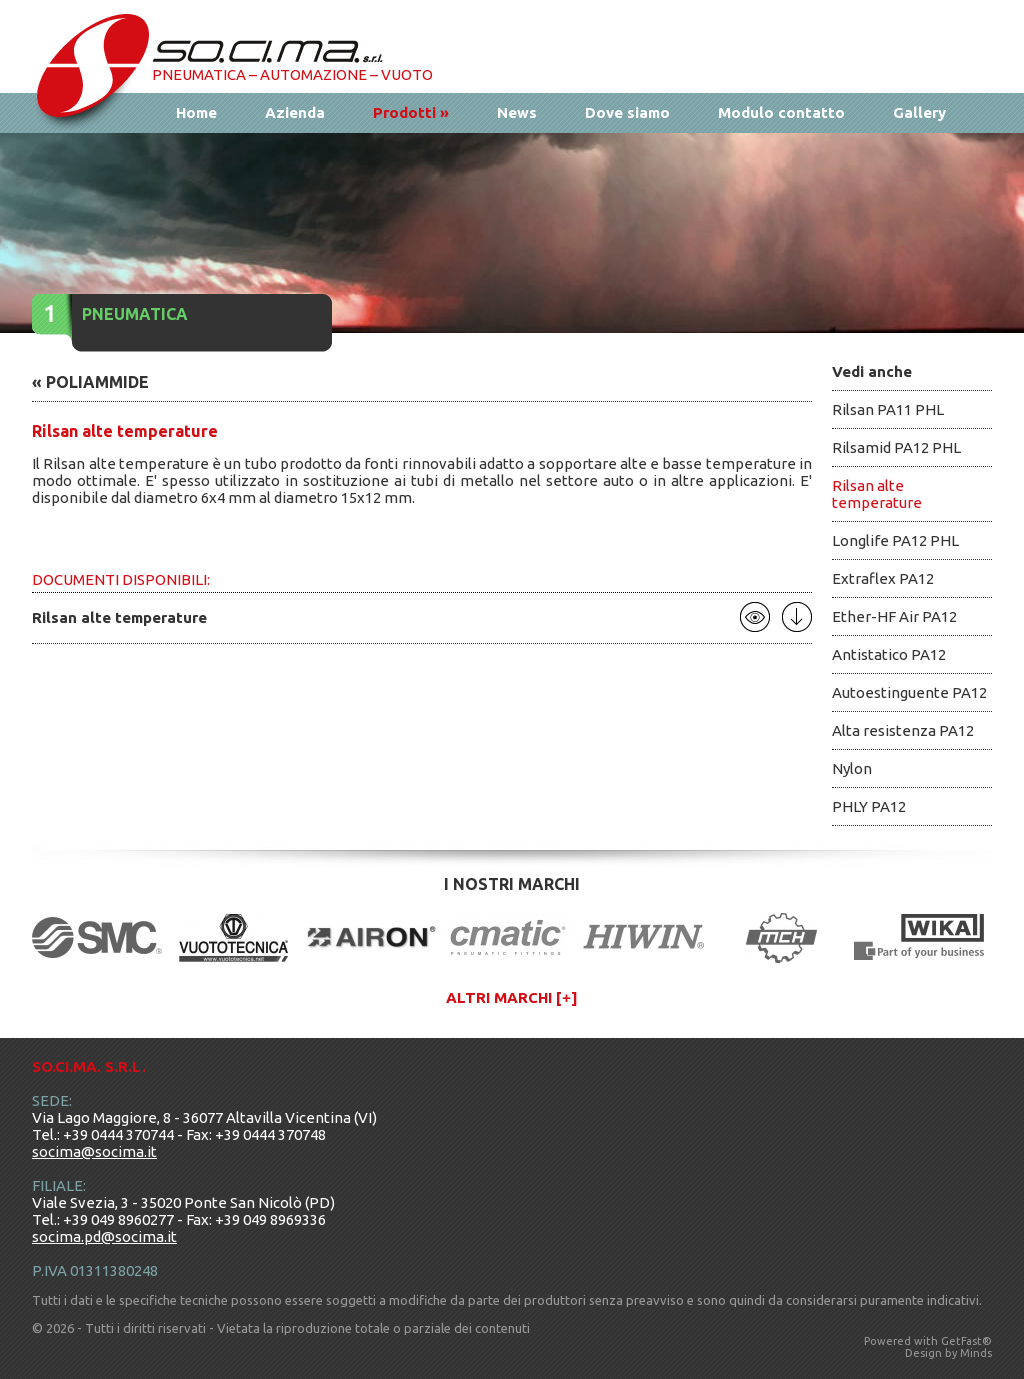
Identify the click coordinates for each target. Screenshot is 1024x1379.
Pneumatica (135, 314)
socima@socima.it (94, 1151)
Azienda (295, 112)
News (517, 112)
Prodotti (411, 112)
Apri (755, 617)
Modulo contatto (781, 112)
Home (196, 112)
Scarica (797, 617)
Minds (976, 1353)
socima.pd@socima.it (104, 1236)
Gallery (919, 112)
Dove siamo (627, 112)
